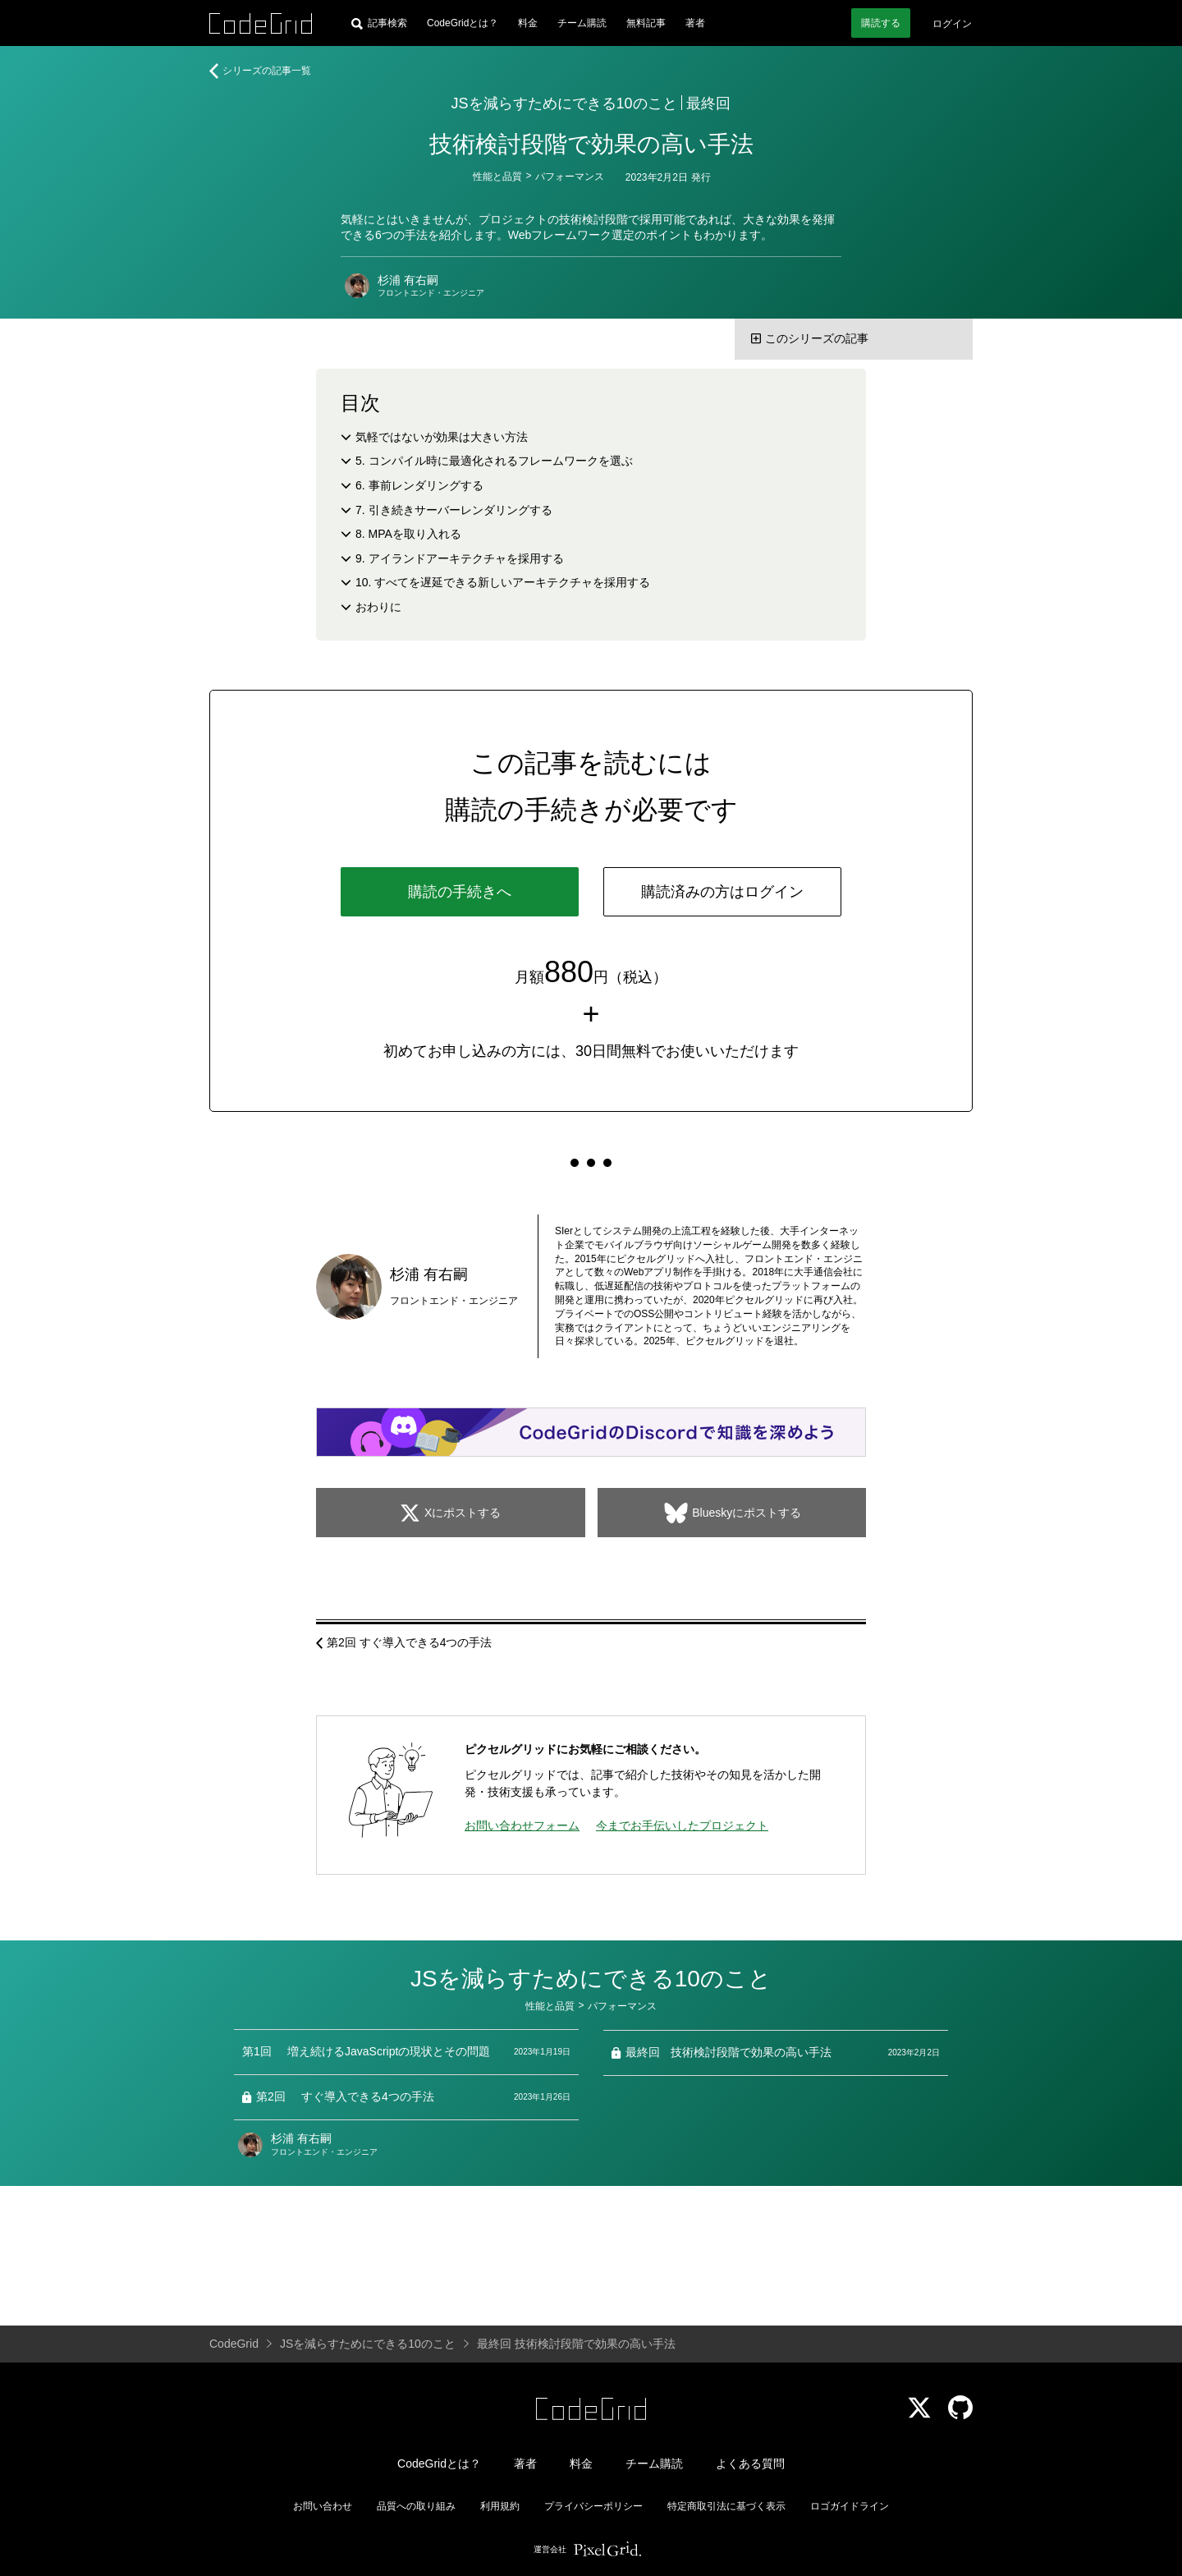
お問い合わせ (322, 2506)
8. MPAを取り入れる (408, 533)
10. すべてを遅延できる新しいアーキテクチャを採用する (502, 582)
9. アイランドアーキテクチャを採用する (459, 558)
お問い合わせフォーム (522, 1825)
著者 (695, 23)
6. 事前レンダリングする (419, 485)
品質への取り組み (416, 2506)
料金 (528, 23)
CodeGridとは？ (462, 23)
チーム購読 (582, 23)
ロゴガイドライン (849, 2506)
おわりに (378, 606)
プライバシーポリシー (593, 2506)
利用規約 (500, 2506)
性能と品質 (497, 176)
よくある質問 (750, 2463)
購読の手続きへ (459, 892)
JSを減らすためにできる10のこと (564, 103)
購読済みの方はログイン (722, 892)
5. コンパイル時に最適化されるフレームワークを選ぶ (494, 460)
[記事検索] (379, 23)
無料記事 (646, 23)
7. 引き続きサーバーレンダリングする (453, 510)
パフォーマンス (569, 176)
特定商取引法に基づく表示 (726, 2506)
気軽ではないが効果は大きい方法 (441, 436)
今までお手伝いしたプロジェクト (682, 1825)
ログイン (952, 24)
